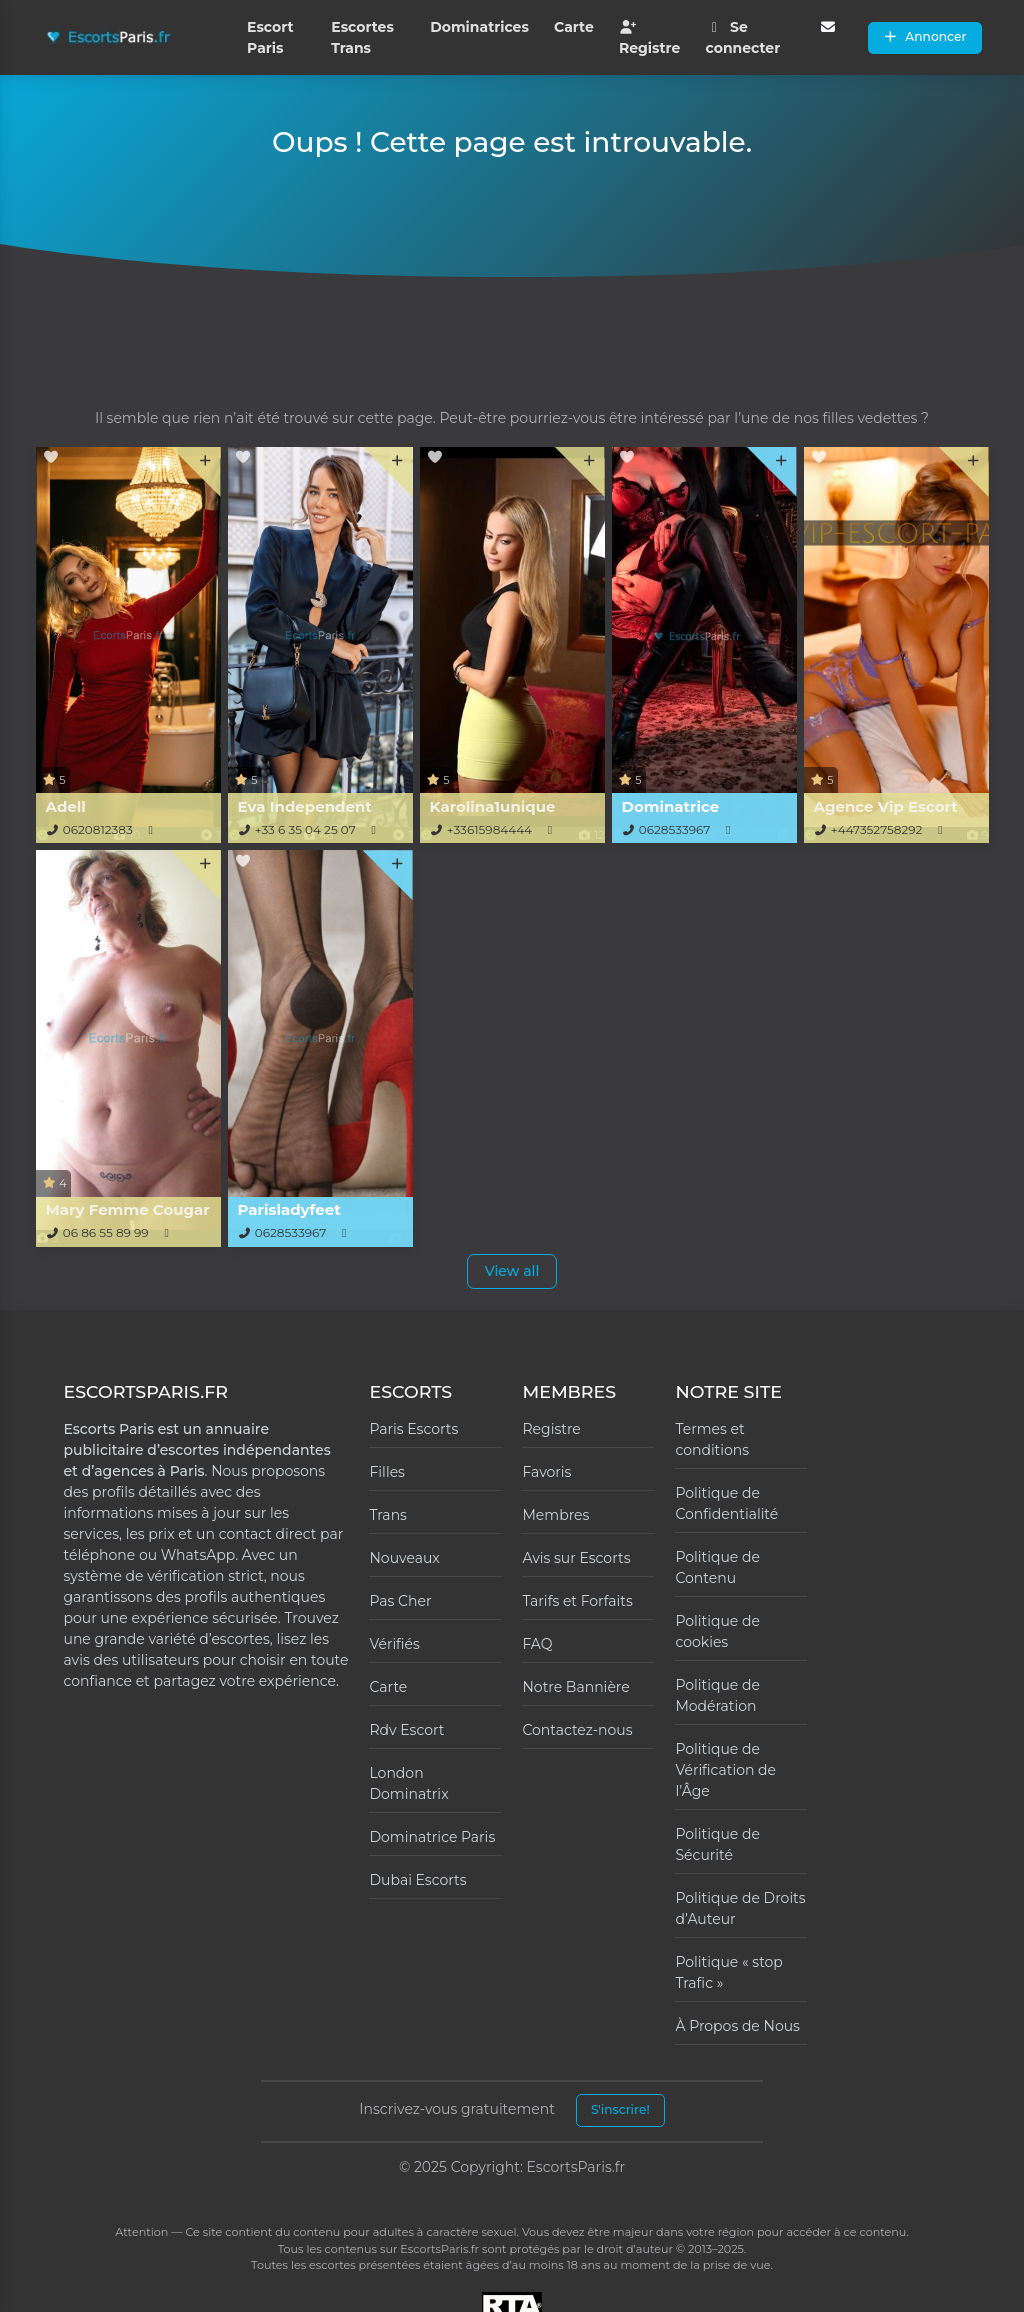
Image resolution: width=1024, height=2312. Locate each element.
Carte (574, 27)
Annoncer (925, 36)
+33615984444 (489, 829)
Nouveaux (404, 1558)
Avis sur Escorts (576, 1558)
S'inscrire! (620, 2109)
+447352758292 (877, 829)
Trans (387, 1515)
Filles (386, 1472)
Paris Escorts (413, 1429)
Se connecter (743, 37)
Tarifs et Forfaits (577, 1601)
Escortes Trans (362, 37)
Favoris (546, 1472)
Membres (555, 1515)
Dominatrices (479, 27)
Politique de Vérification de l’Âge (725, 1770)
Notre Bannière (575, 1687)
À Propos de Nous (737, 2026)
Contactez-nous (577, 1730)
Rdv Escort (406, 1730)
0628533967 (675, 829)
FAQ (537, 1644)
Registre (649, 38)
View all (512, 1271)
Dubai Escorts (417, 1880)
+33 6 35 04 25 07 (305, 829)
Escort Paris (270, 37)
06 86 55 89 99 (106, 1232)
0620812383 (98, 829)
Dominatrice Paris (432, 1837)
